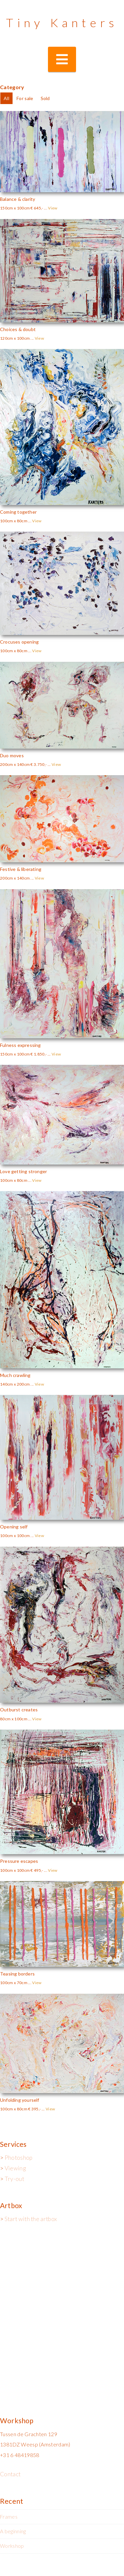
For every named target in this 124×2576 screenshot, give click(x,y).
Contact (10, 2474)
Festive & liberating (20, 869)
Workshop (12, 2546)
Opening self (13, 1526)
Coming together (18, 512)
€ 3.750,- (38, 764)
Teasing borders (17, 1973)
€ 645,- (36, 207)
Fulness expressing (20, 1045)
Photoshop (19, 2157)
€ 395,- (34, 2108)
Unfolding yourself (19, 2100)
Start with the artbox (31, 2218)
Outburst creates (19, 1709)
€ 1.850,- (38, 1054)
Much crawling (15, 1375)
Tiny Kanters (62, 23)
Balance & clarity (17, 199)
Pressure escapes (19, 1861)
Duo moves (12, 755)
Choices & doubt (18, 329)
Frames (9, 2517)
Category (12, 87)
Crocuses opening (19, 642)
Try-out (14, 2178)
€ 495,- (36, 1870)
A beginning (13, 2531)
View (52, 207)
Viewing (15, 2168)
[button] (62, 59)
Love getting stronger (23, 1171)
